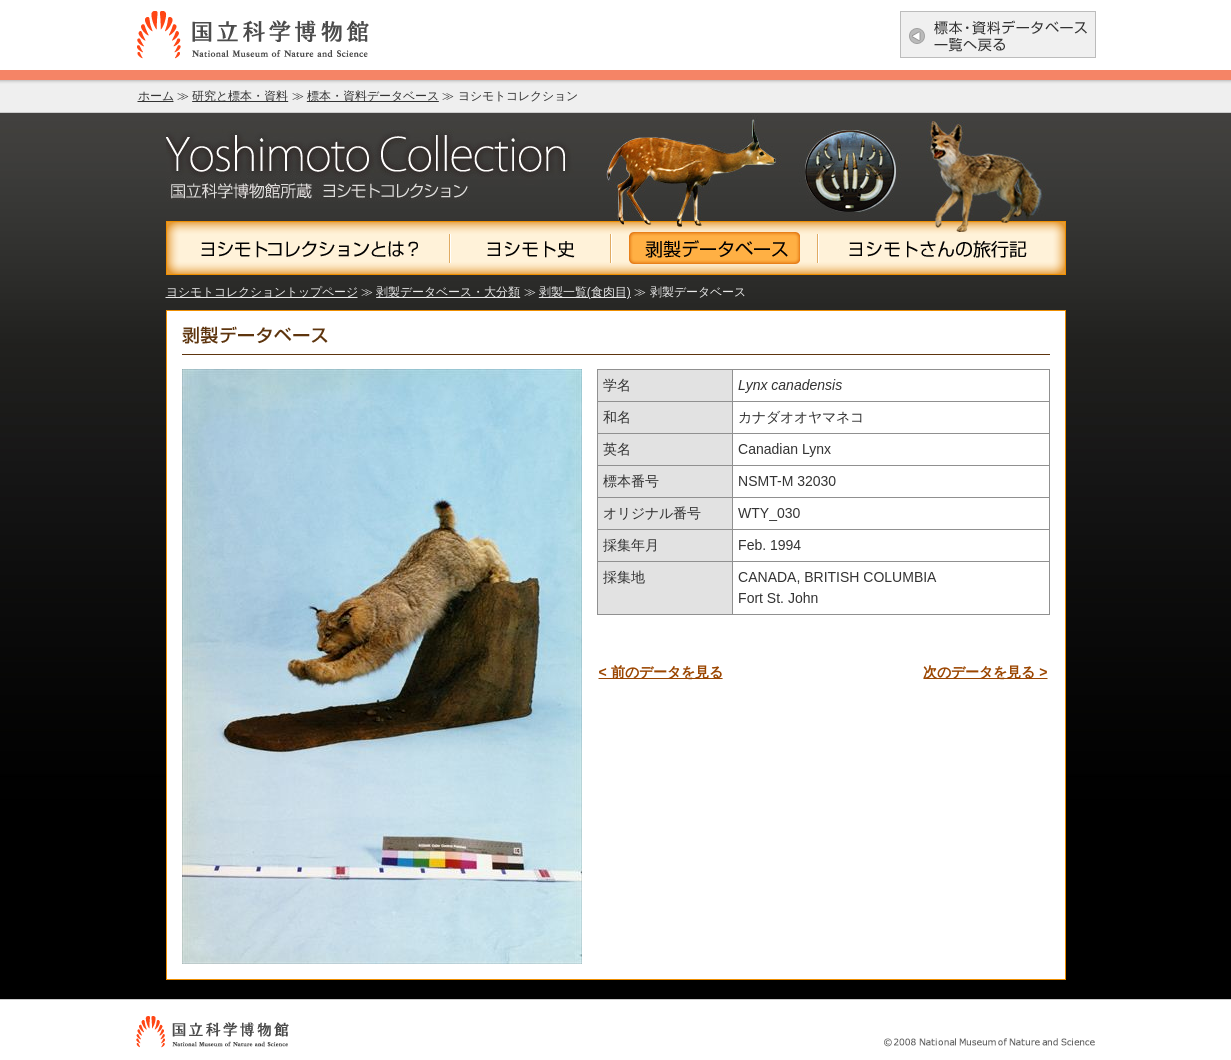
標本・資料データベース (373, 96)
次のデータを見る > (985, 672)
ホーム (156, 96)
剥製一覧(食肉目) (585, 292)
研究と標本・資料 (240, 96)
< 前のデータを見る (661, 672)
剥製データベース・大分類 (448, 292)
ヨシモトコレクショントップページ (262, 292)
